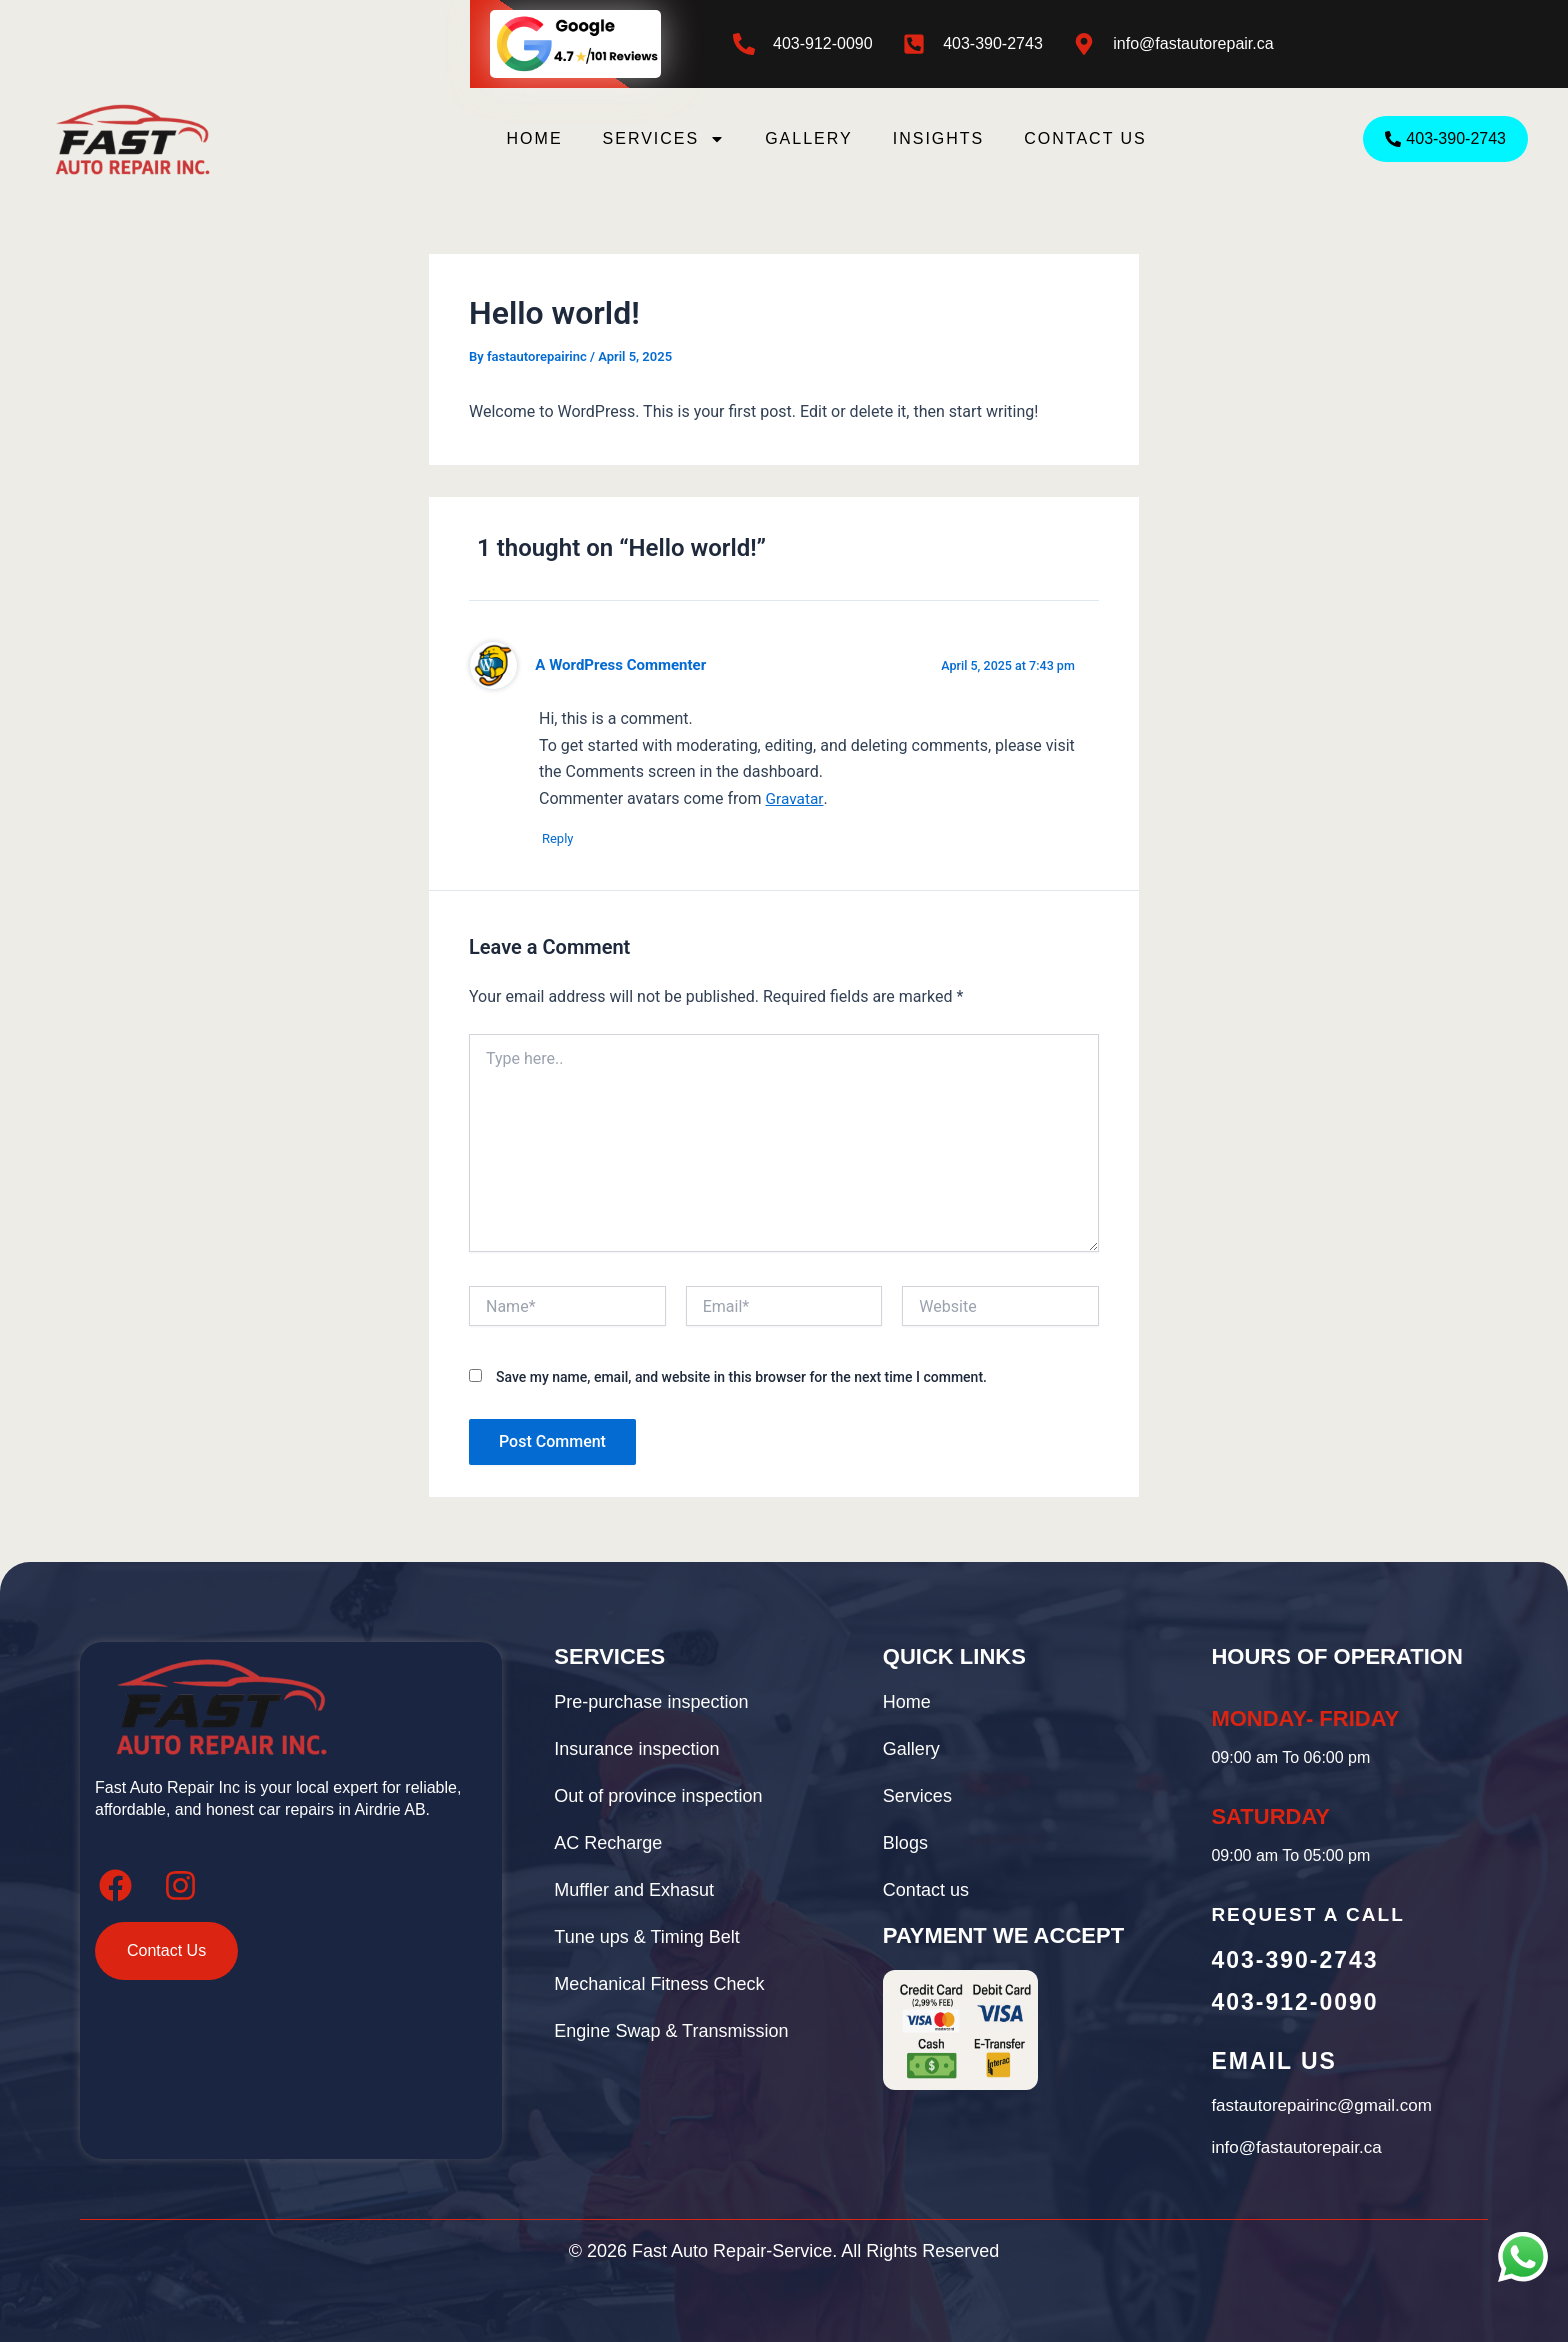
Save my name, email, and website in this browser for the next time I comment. (741, 1379)
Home (535, 138)
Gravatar (794, 798)
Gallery (809, 138)
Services (664, 139)
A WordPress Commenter (623, 665)
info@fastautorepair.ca (1193, 43)
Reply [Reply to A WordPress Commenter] (565, 839)
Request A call (1307, 1914)
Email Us (1273, 2061)
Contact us (1085, 138)
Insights (939, 138)
